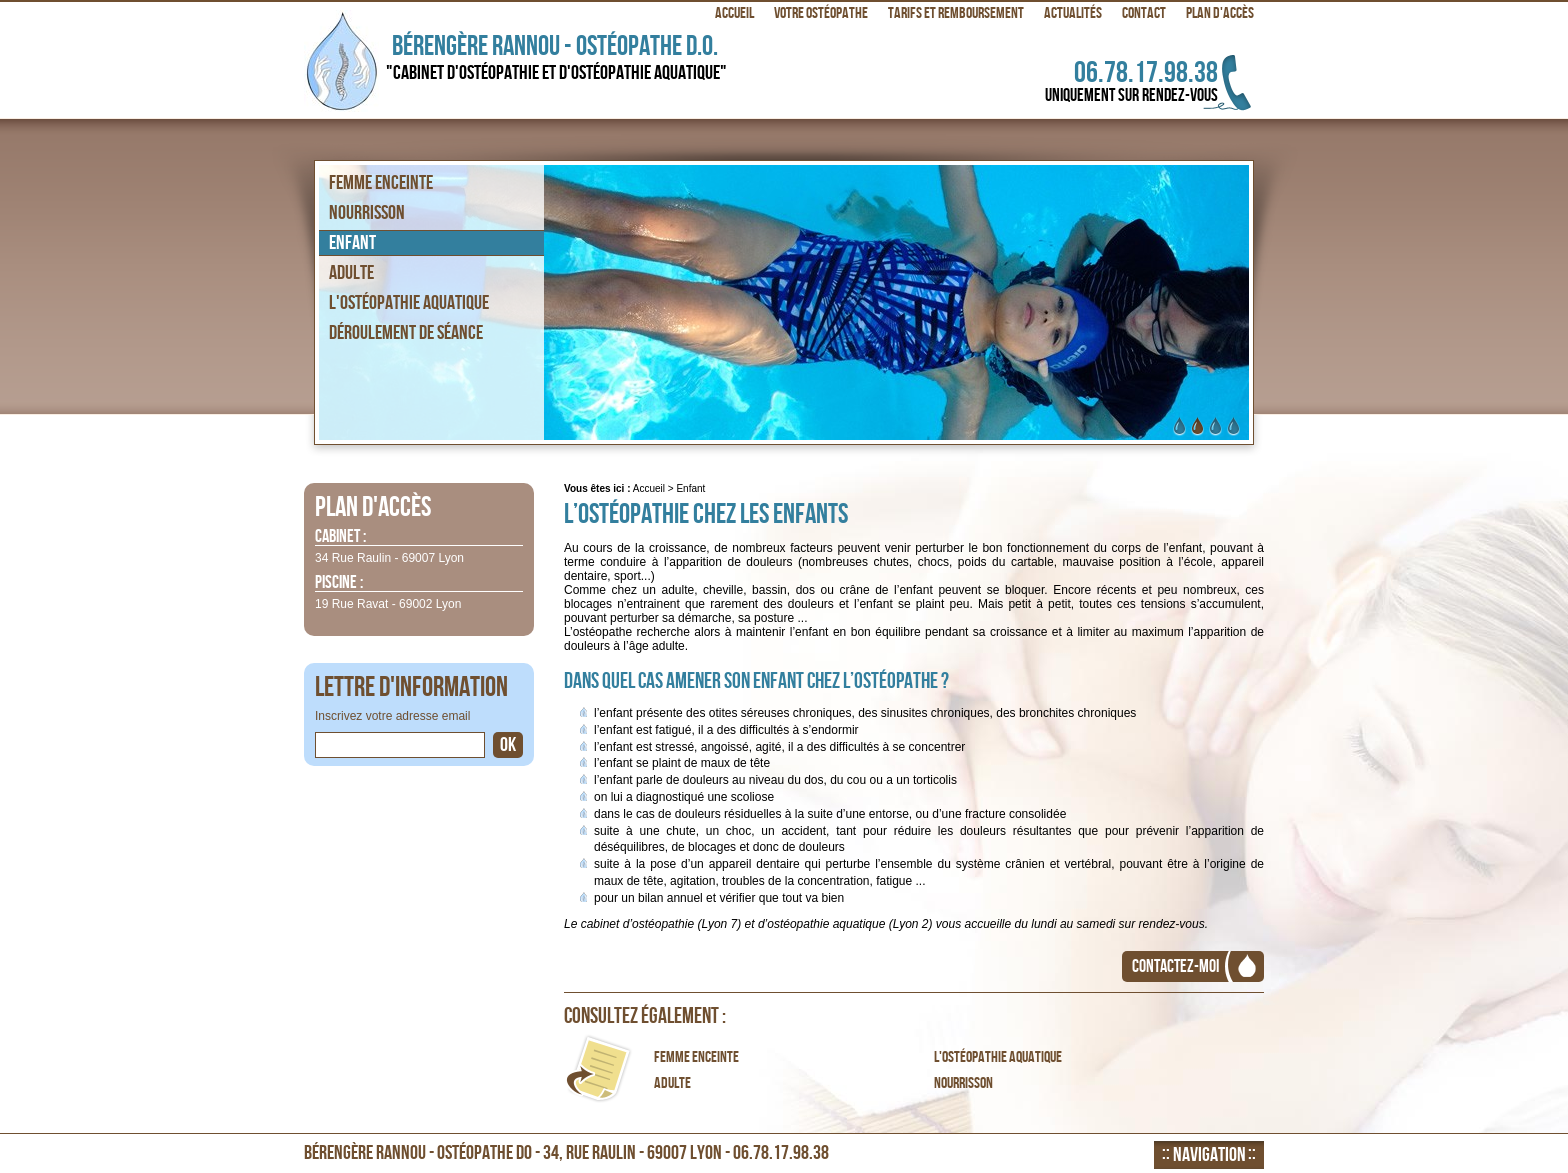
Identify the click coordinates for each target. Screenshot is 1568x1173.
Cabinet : (340, 537)
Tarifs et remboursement (956, 13)
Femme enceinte (696, 1058)
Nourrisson (963, 1084)
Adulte (672, 1084)
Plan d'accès (1220, 13)
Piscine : (339, 583)
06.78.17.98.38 (1108, 80)
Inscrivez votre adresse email (392, 716)
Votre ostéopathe (821, 13)
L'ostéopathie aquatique (998, 1058)
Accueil (649, 488)
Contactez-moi (1175, 966)
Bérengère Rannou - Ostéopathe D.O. (563, 57)
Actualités (1073, 13)
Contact (1144, 13)
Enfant (352, 243)
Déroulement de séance (406, 333)
